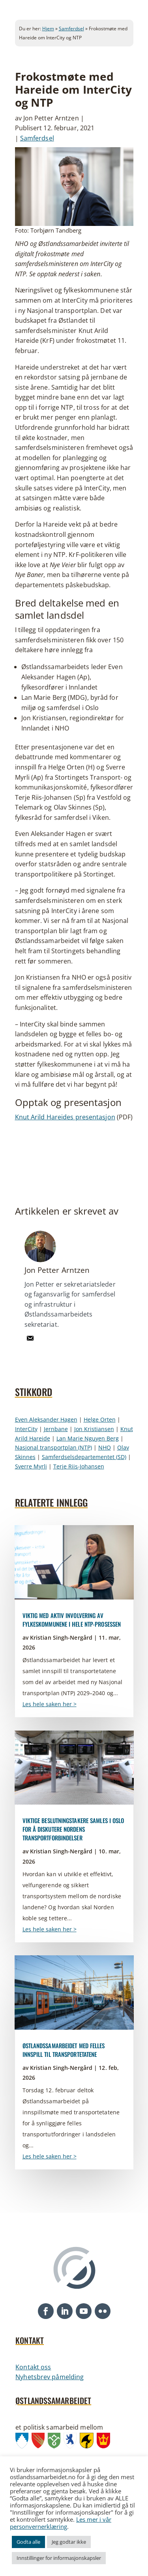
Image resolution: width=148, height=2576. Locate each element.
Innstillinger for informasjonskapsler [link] (59, 2557)
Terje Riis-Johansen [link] (78, 1466)
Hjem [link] (48, 28)
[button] (46, 2311)
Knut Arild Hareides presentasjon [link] (65, 1117)
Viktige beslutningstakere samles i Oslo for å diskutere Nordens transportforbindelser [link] (73, 1829)
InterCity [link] (26, 1429)
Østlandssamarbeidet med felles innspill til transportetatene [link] (63, 2049)
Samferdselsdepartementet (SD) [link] (84, 1457)
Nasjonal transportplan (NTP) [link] (53, 1447)
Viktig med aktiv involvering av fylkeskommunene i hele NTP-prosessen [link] (71, 1619)
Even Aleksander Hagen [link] (46, 1419)
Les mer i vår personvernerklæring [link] (60, 2522)
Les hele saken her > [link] (49, 1704)
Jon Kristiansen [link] (94, 1429)
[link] (30, 1343)
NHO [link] (104, 1447)
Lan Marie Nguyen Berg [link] (87, 1438)
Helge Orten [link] (100, 1419)
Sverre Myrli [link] (31, 1466)
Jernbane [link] (56, 1429)
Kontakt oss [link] (33, 2367)
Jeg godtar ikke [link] (69, 2541)
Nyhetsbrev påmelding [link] (49, 2377)
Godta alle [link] (28, 2541)
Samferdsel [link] (71, 28)
